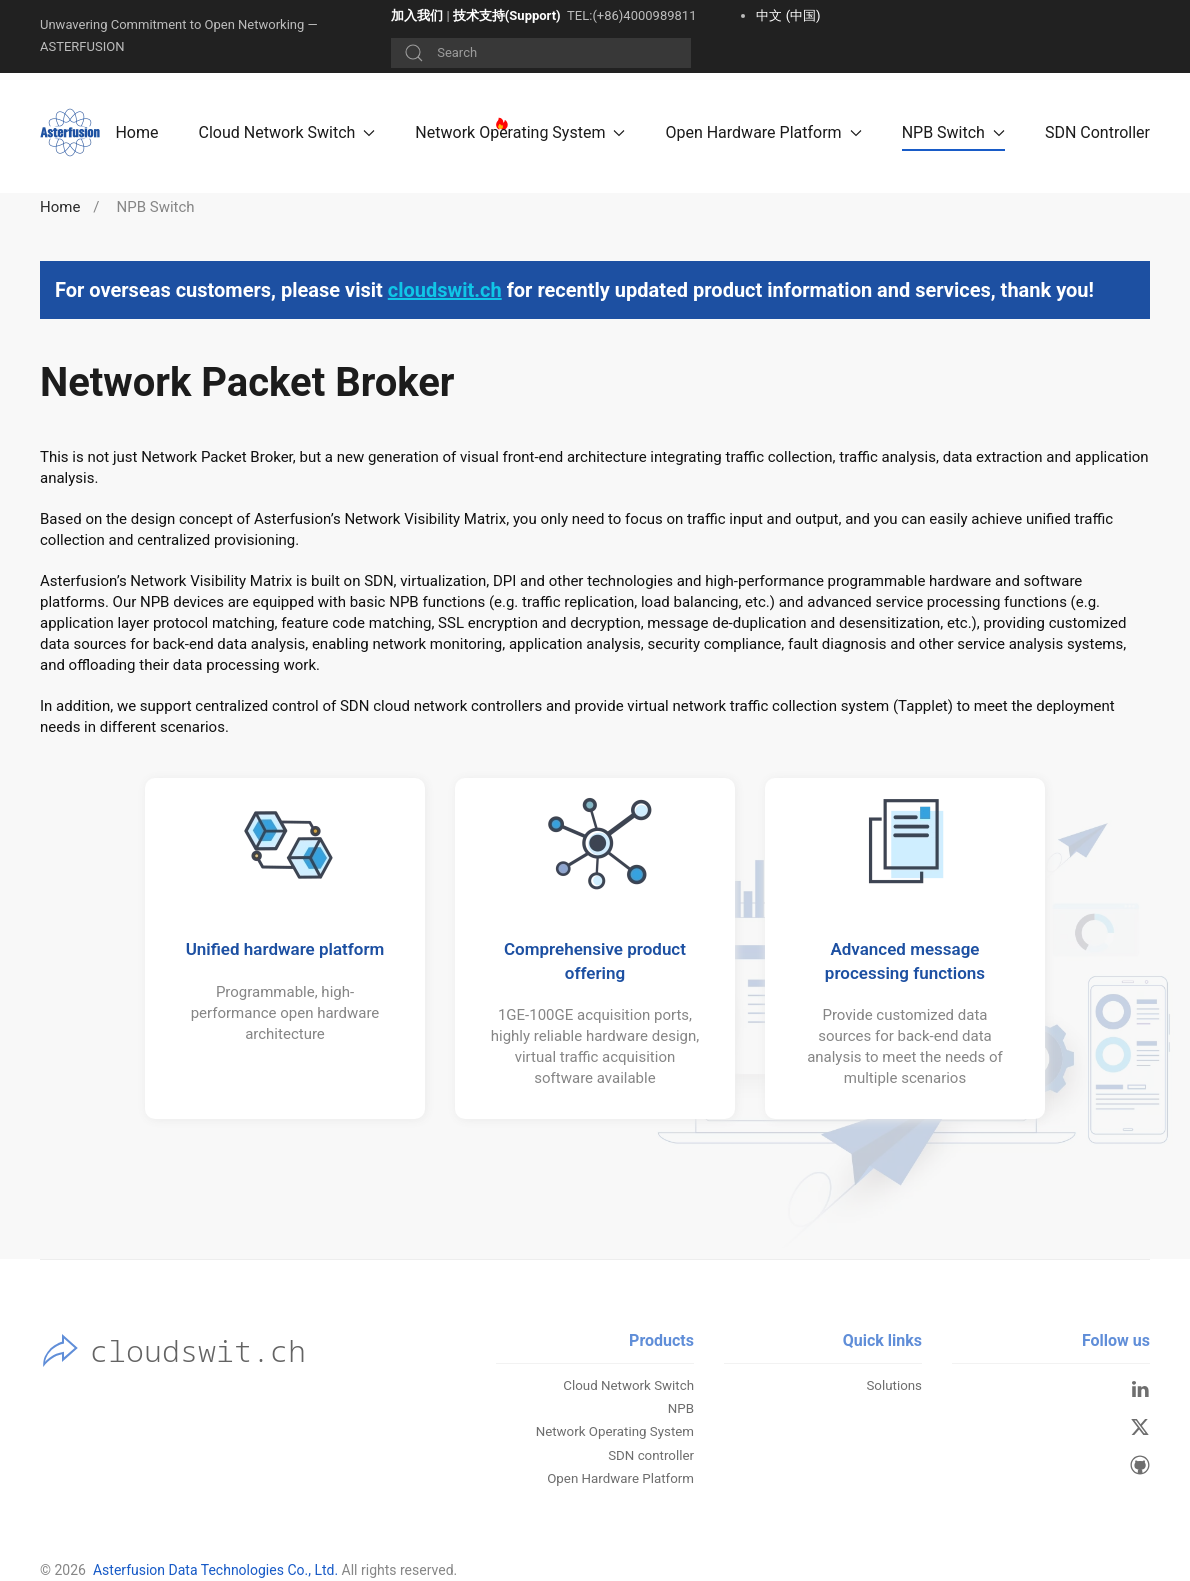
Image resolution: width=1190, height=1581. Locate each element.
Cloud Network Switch (628, 1385)
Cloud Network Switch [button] (287, 132)
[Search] (541, 53)
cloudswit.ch (445, 290)
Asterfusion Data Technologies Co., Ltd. (215, 1570)
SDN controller (651, 1455)
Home (136, 132)
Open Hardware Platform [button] (763, 132)
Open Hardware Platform (620, 1478)
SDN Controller (1097, 132)
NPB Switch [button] (953, 132)
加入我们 (417, 15)
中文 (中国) (788, 15)
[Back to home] (73, 133)
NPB (681, 1408)
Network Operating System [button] (520, 132)
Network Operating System (615, 1431)
